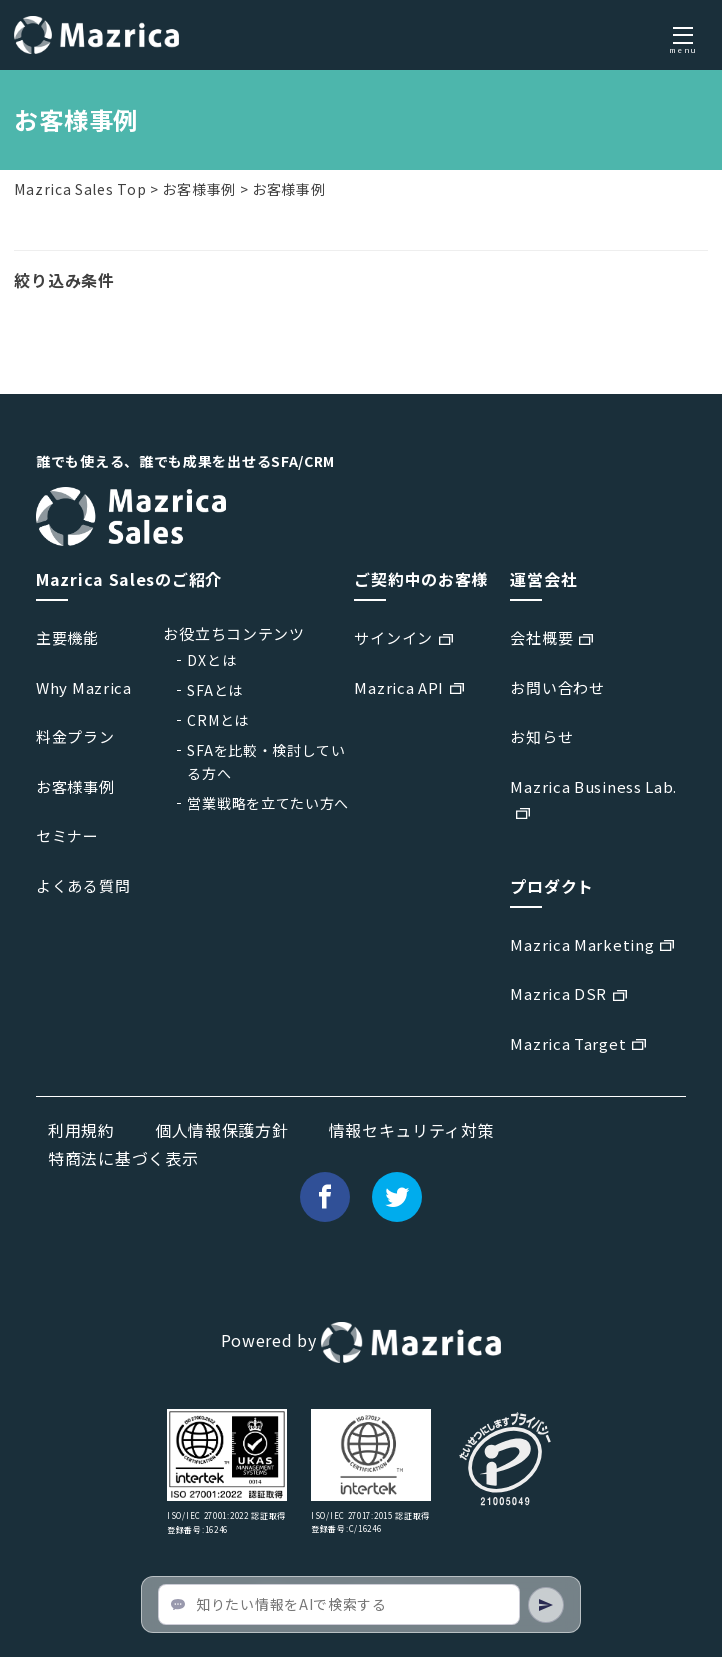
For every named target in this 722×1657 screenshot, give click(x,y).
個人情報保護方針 (222, 1130)
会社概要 (541, 637)
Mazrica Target (568, 1043)
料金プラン (75, 736)
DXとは (211, 660)
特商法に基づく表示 (123, 1158)
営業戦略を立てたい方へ (268, 803)
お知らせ (541, 736)
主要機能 (67, 637)
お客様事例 (199, 189)
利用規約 (81, 1130)
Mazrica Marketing (582, 944)
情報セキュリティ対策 (412, 1130)
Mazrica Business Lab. (593, 786)
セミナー (67, 835)
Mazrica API (399, 687)
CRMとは (218, 720)
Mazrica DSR (558, 993)
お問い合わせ (557, 687)
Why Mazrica (84, 687)
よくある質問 (83, 885)
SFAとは (215, 690)
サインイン (393, 637)
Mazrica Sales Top (80, 189)
